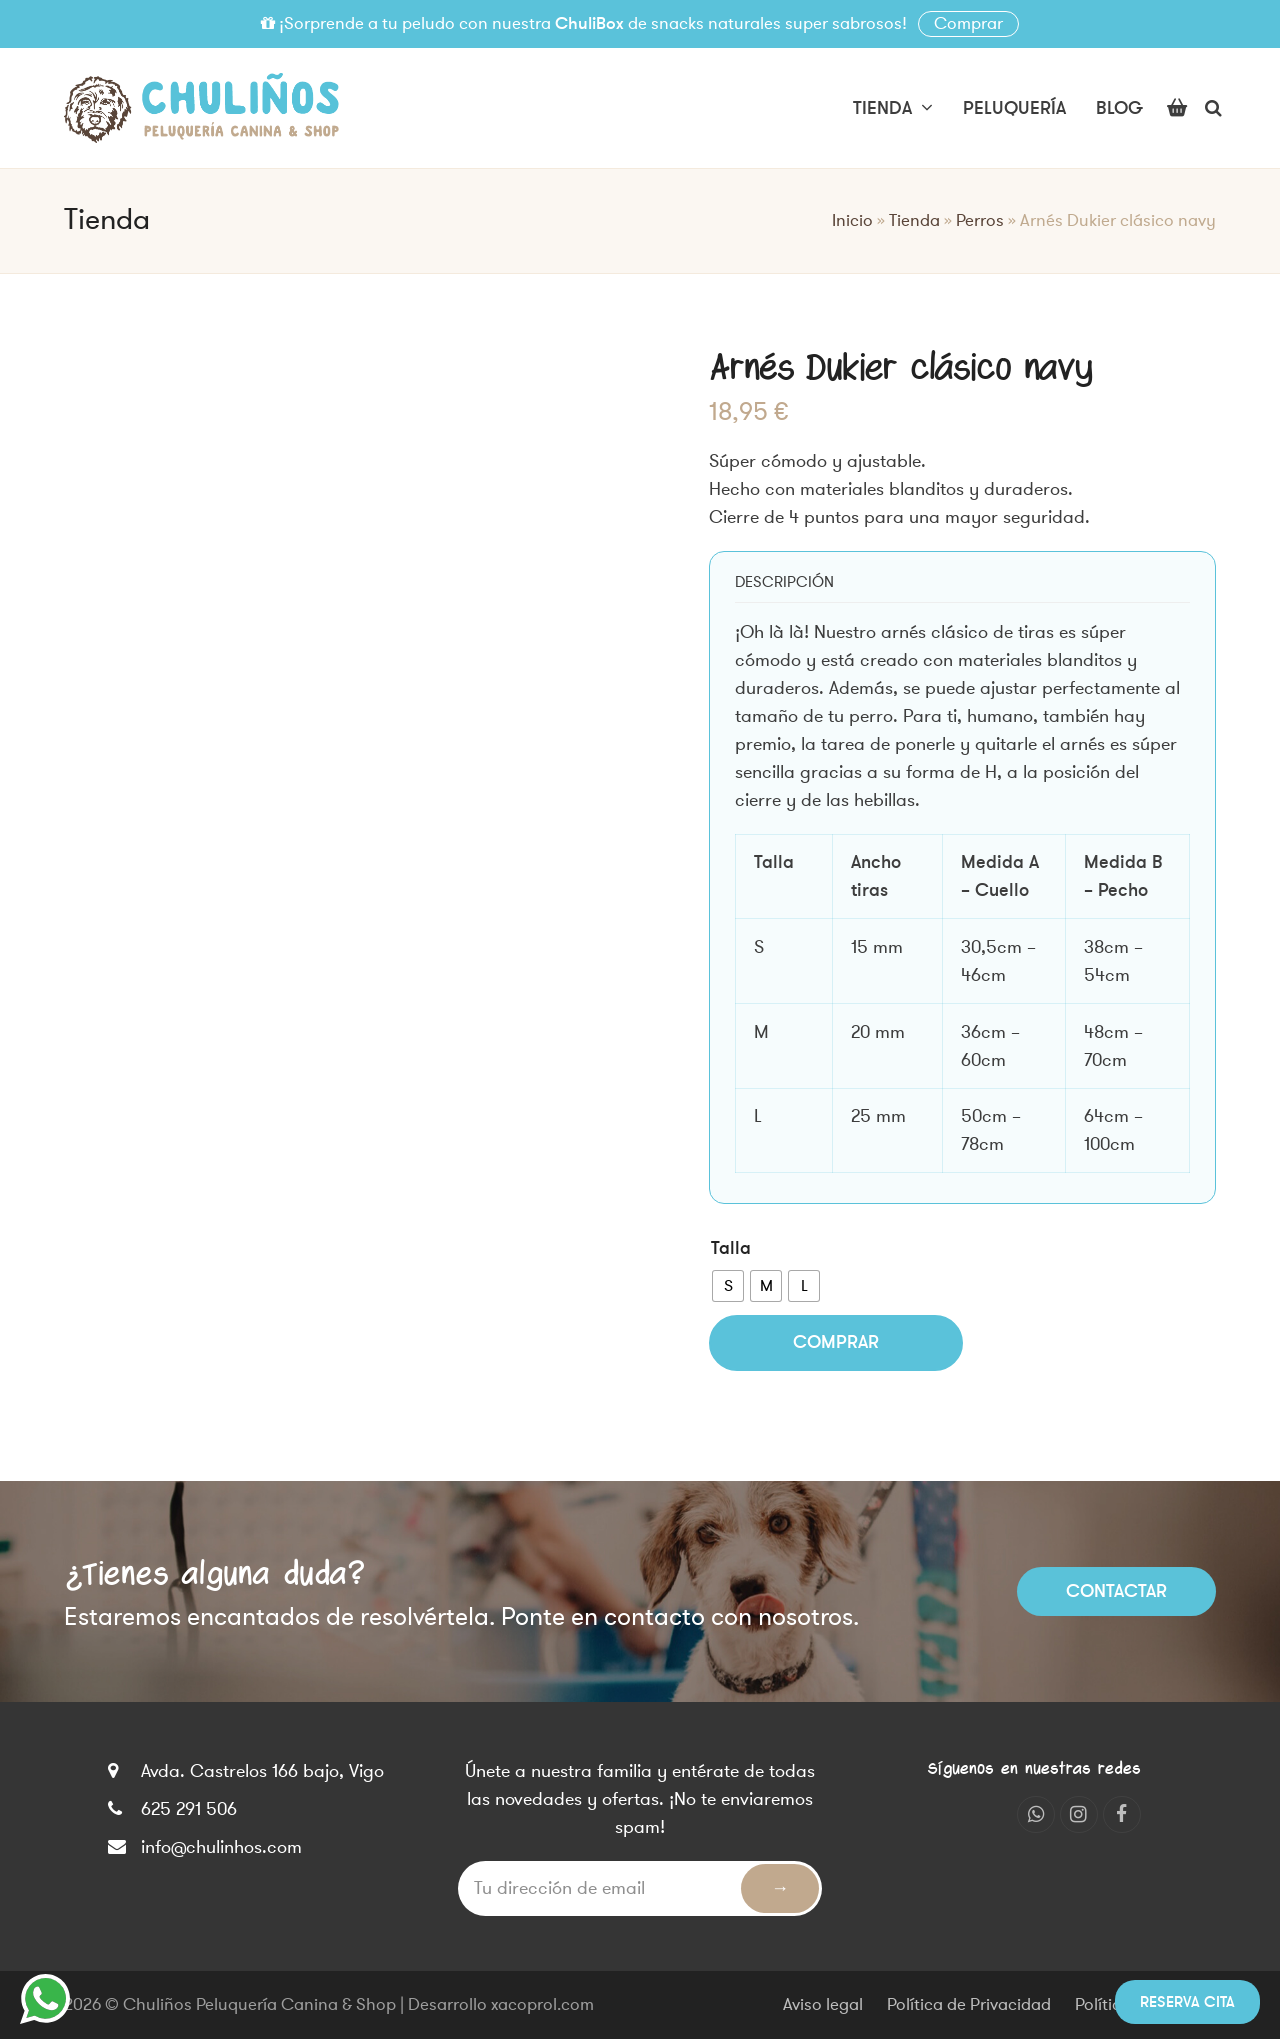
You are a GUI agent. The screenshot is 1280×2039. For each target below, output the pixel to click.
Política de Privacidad (969, 2005)
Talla (731, 1248)
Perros (980, 221)
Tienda (914, 221)
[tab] (784, 582)
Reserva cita (1187, 2002)
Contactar (1116, 1591)
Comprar (968, 24)
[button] (1177, 108)
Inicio (852, 221)
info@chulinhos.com (221, 1847)
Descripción (784, 582)
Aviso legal (823, 2005)
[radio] (728, 1286)
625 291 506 (189, 1809)
